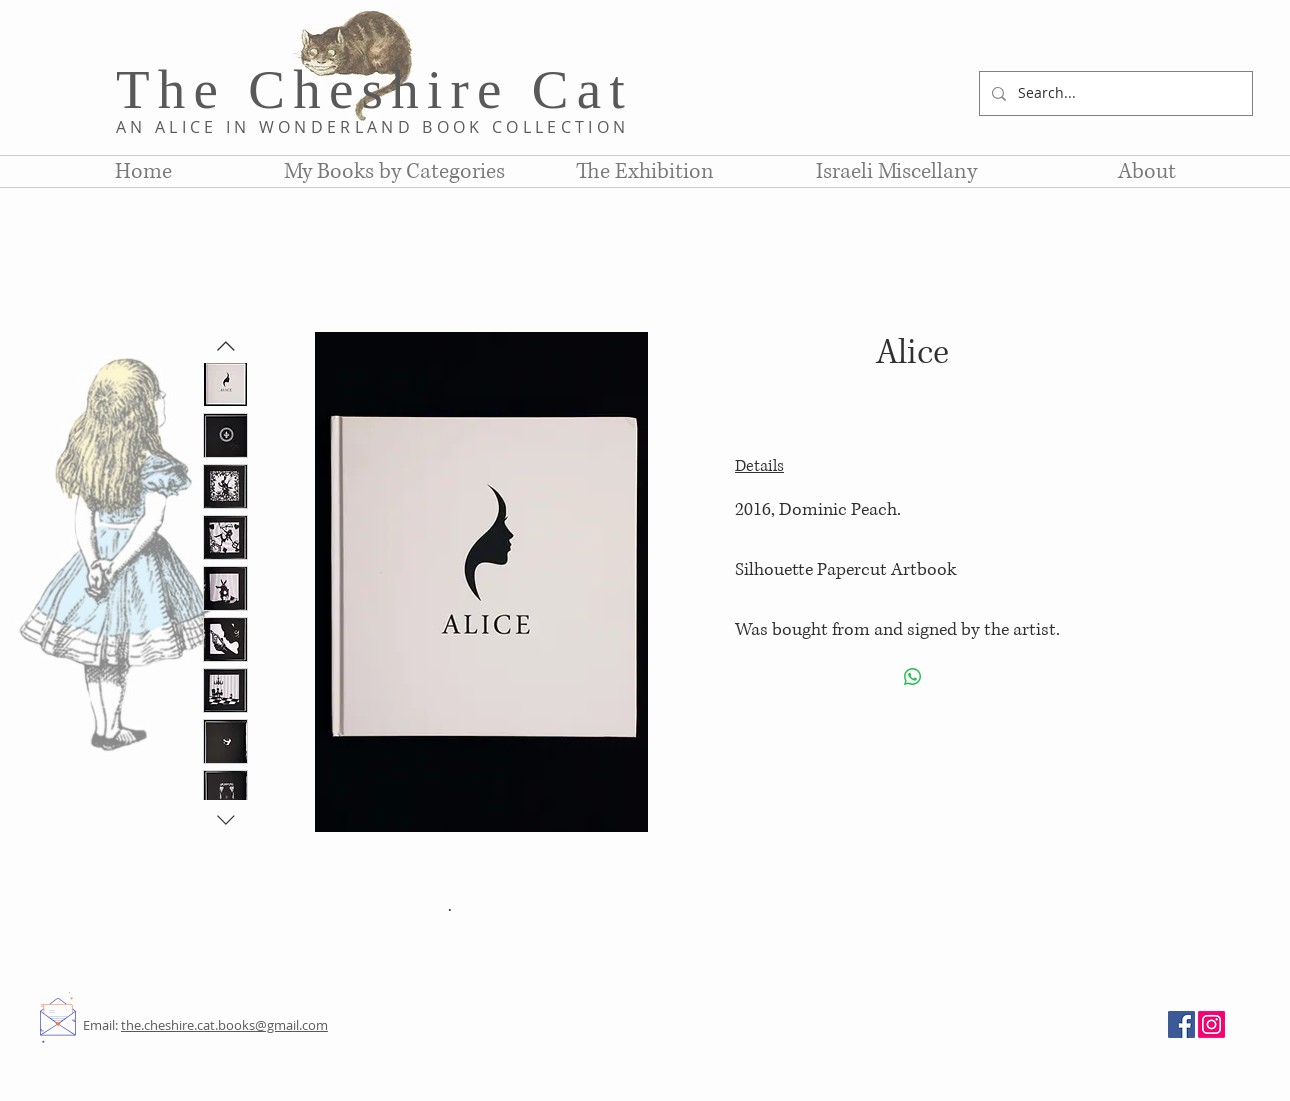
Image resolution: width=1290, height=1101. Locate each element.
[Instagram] (1211, 1024)
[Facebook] (1181, 1024)
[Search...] (1114, 93)
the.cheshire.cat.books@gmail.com (224, 1025)
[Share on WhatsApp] (913, 677)
